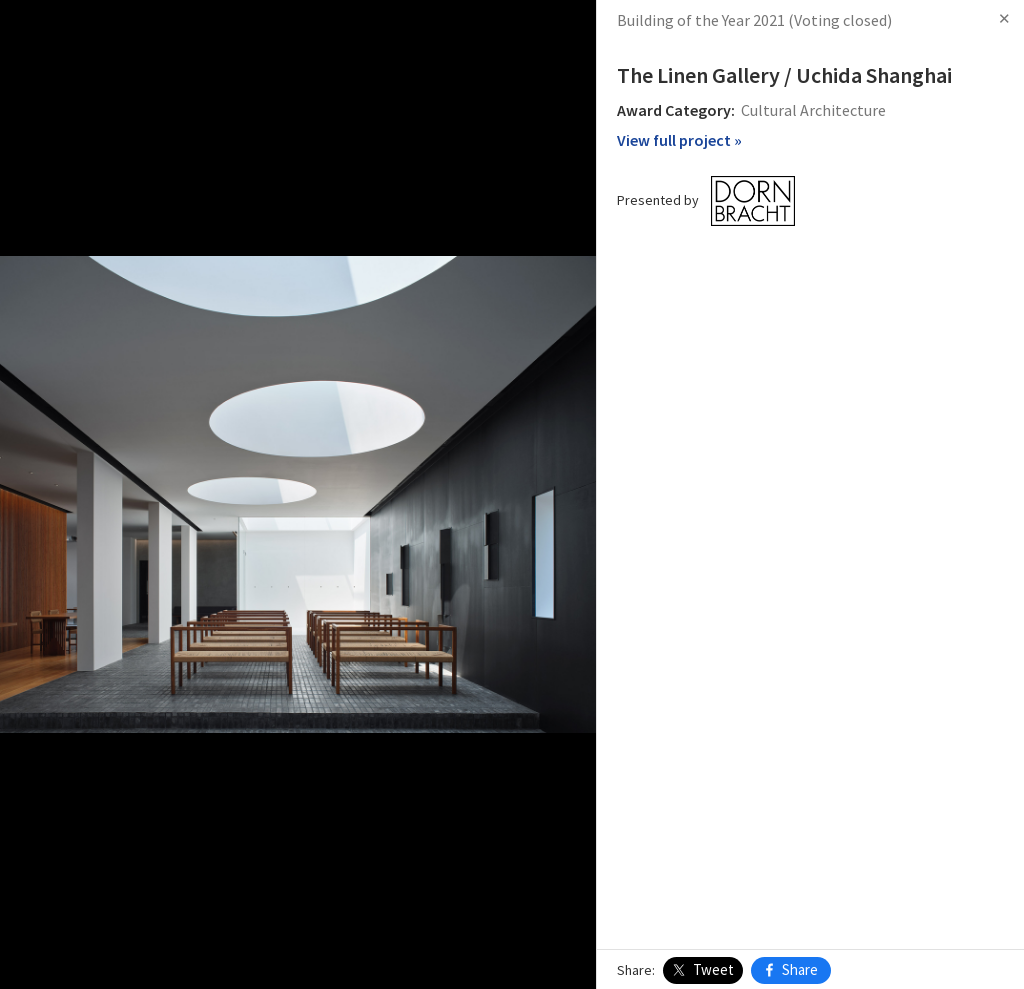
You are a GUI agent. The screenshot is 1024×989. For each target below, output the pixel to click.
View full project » (679, 140)
